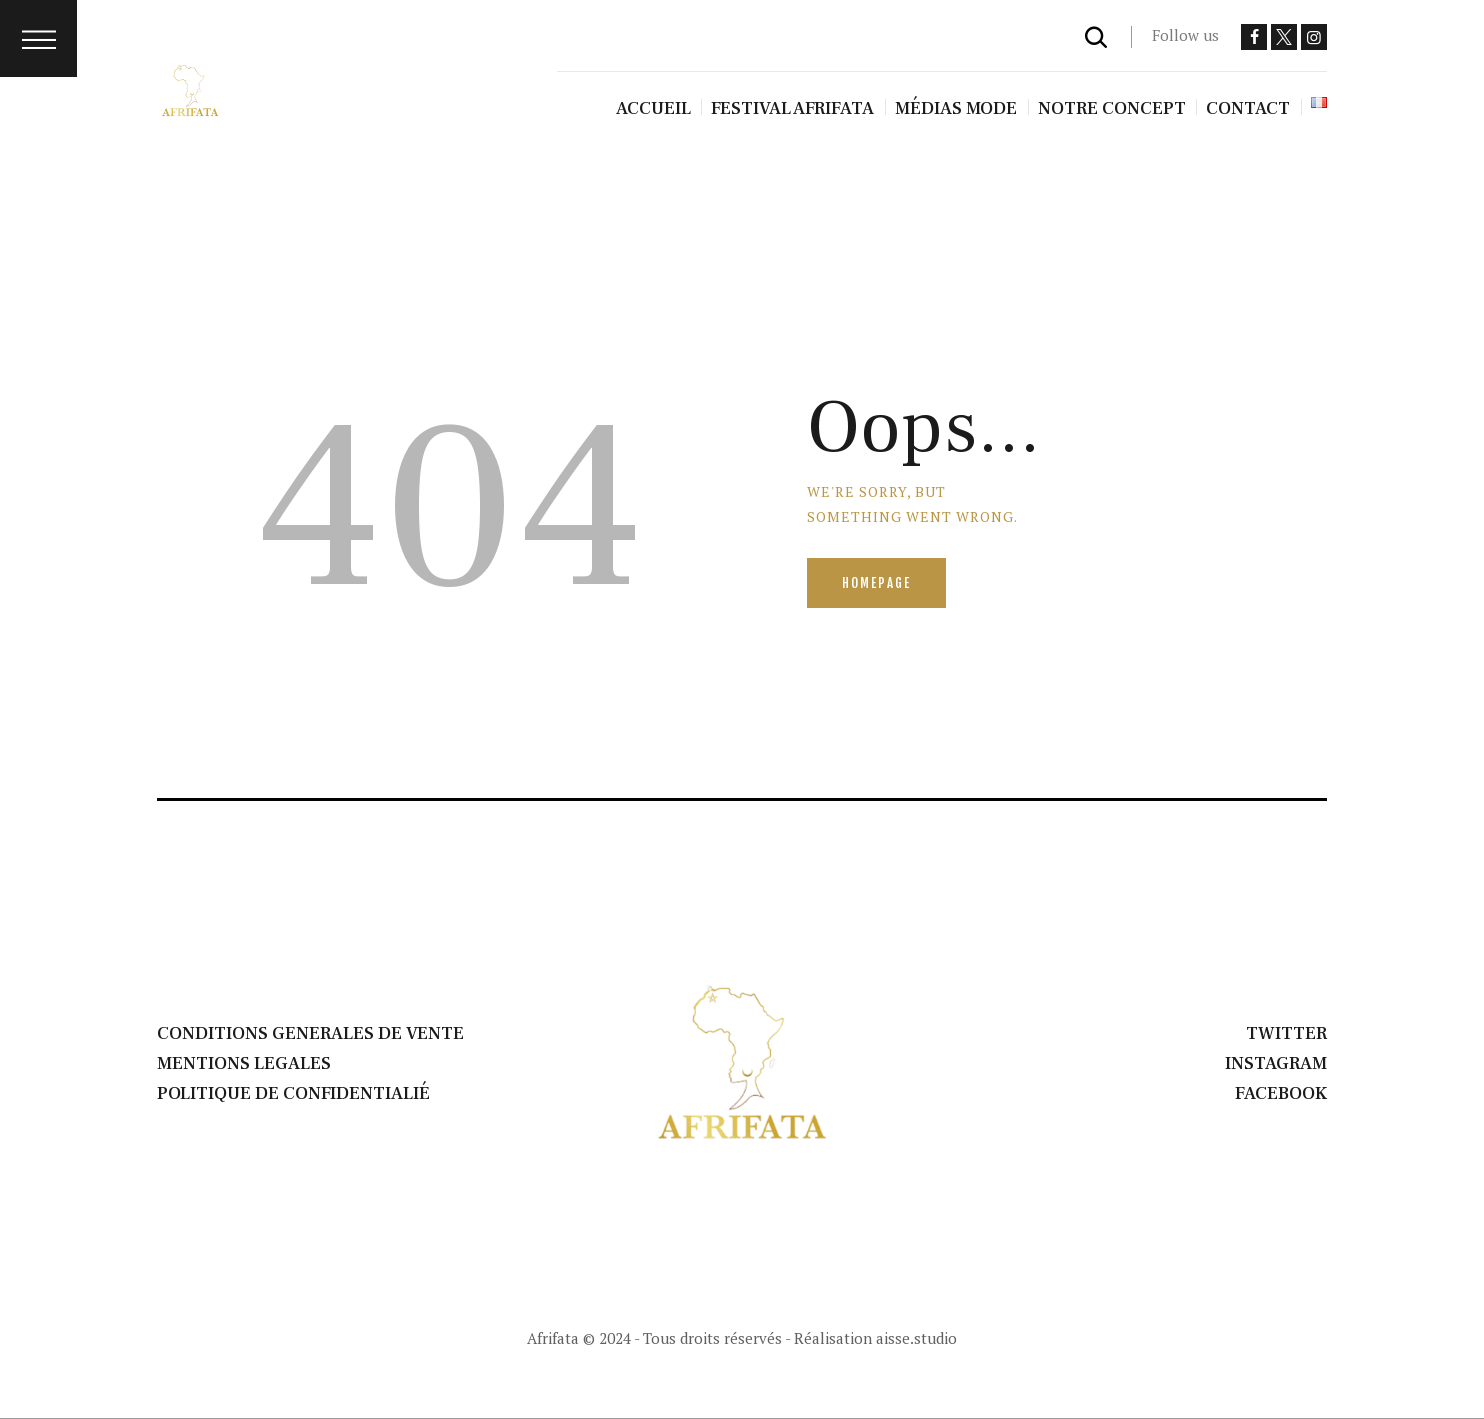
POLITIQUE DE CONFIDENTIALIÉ (293, 1093)
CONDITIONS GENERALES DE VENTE (310, 1033)
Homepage (876, 583)
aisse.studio (916, 1338)
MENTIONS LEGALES (244, 1063)
